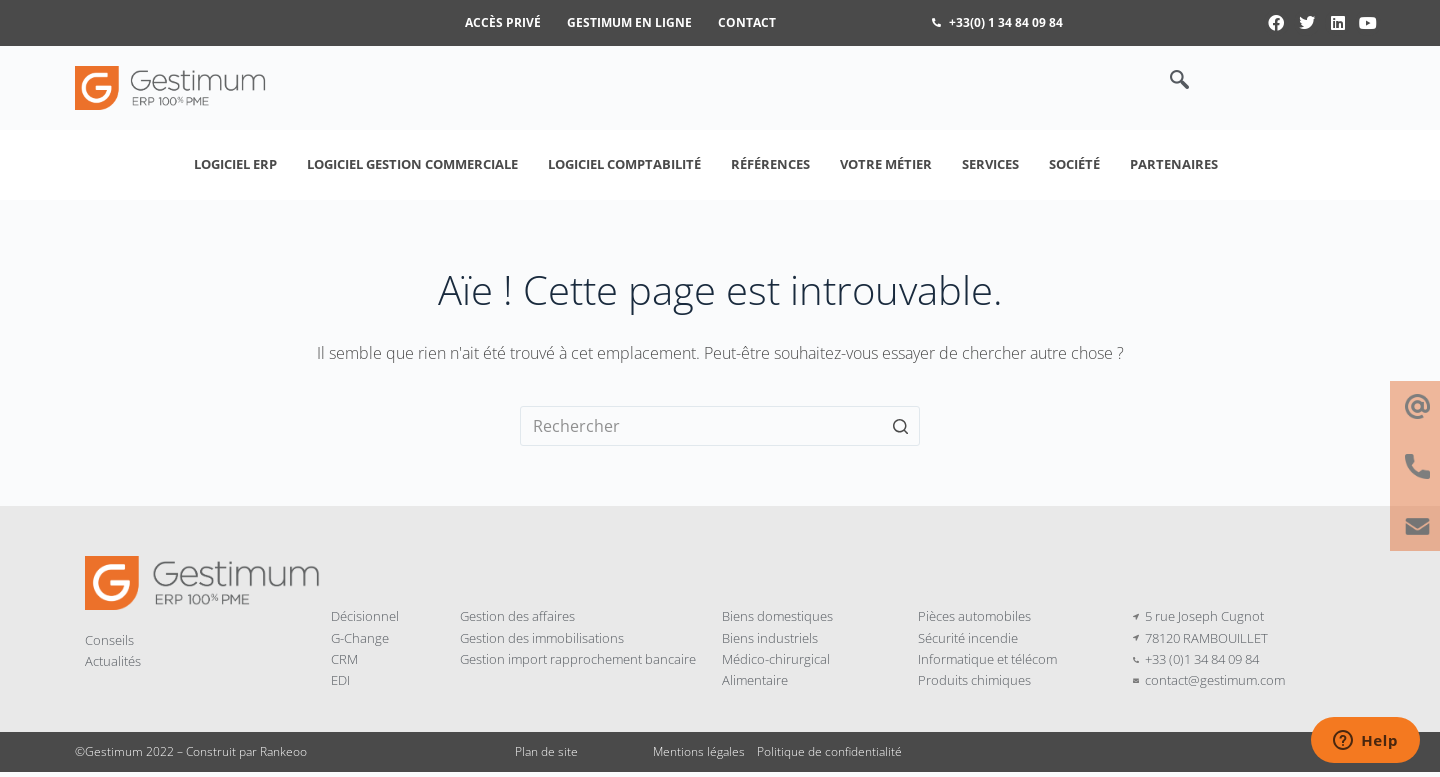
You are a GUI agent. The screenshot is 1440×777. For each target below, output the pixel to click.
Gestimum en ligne (629, 22)
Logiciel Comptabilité (624, 164)
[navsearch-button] (1169, 81)
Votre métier (886, 164)
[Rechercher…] (720, 426)
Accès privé (503, 22)
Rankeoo (283, 751)
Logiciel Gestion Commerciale (412, 164)
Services (990, 164)
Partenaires (1174, 164)
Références (770, 164)
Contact (747, 22)
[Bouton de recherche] (900, 426)
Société (1074, 164)
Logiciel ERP (235, 164)
